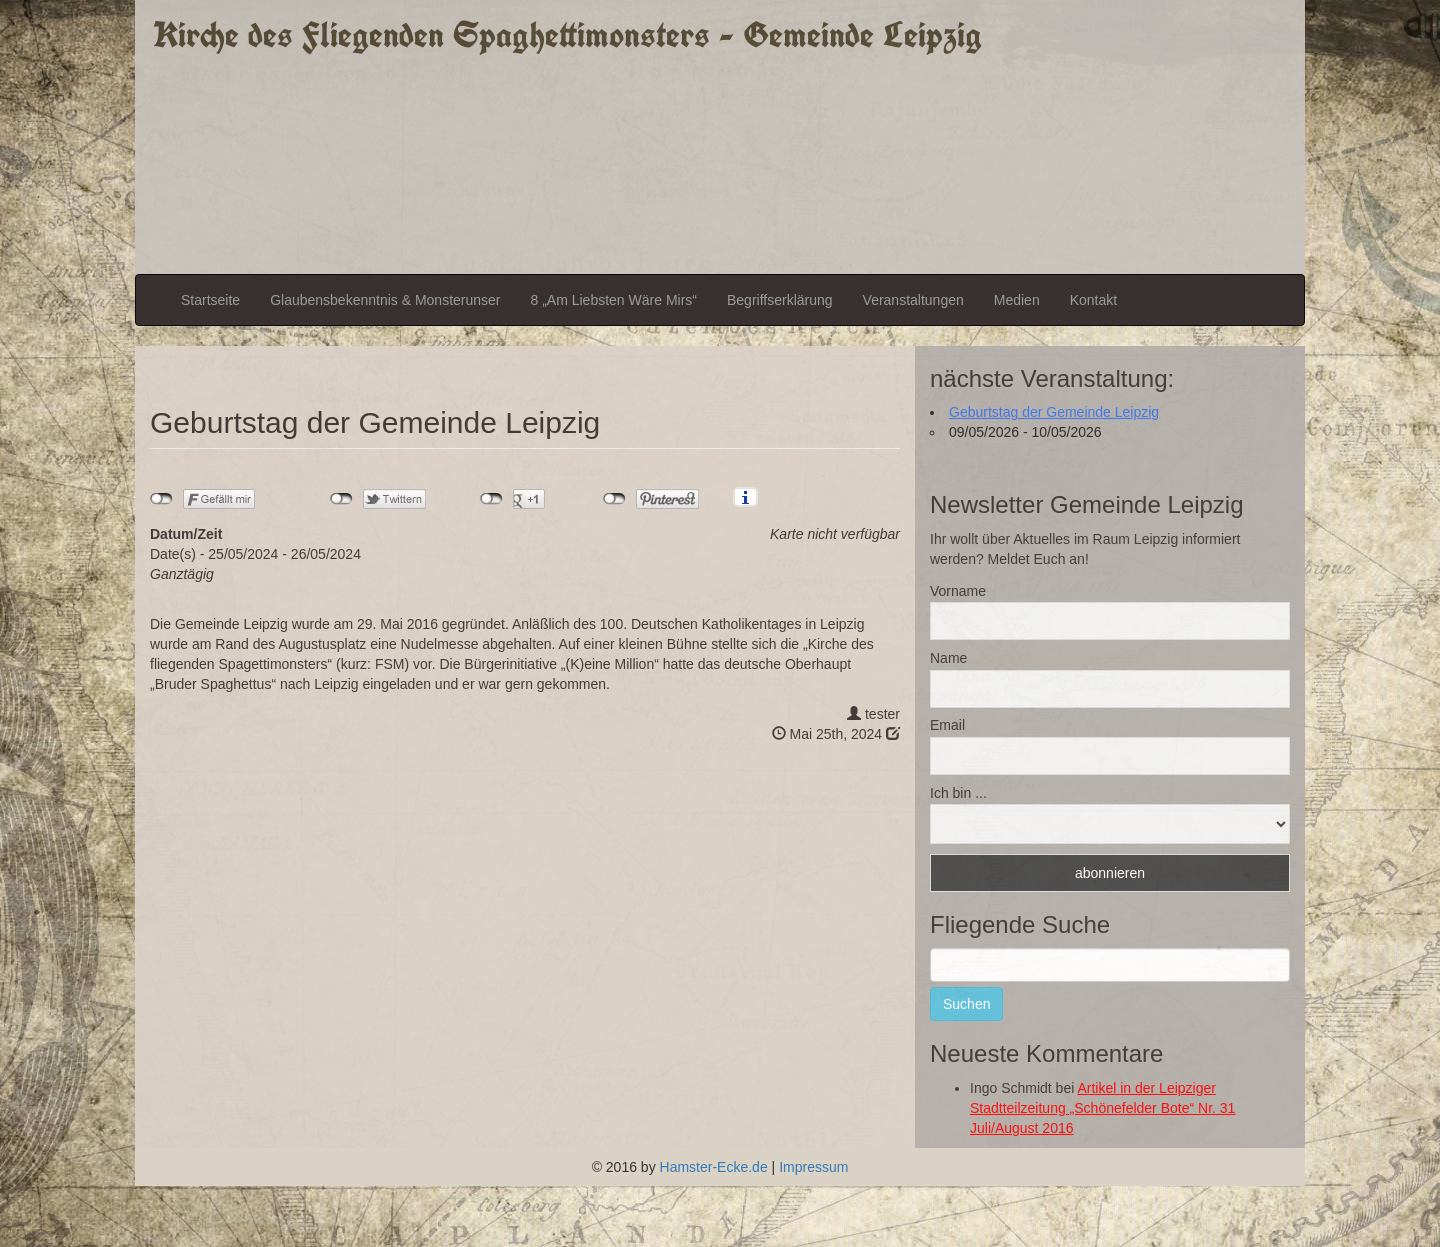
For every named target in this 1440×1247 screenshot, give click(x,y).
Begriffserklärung (780, 300)
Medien (1017, 300)
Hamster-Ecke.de (714, 1167)
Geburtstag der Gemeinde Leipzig (1054, 412)
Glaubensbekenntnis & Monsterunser (385, 300)
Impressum (813, 1167)
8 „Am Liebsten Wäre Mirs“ (614, 300)
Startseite (210, 300)
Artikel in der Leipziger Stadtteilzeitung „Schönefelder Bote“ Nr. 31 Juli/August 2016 (1102, 1108)
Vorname (958, 591)
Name (948, 658)
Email (947, 725)
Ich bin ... (958, 793)
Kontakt (1093, 300)
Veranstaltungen (913, 300)
